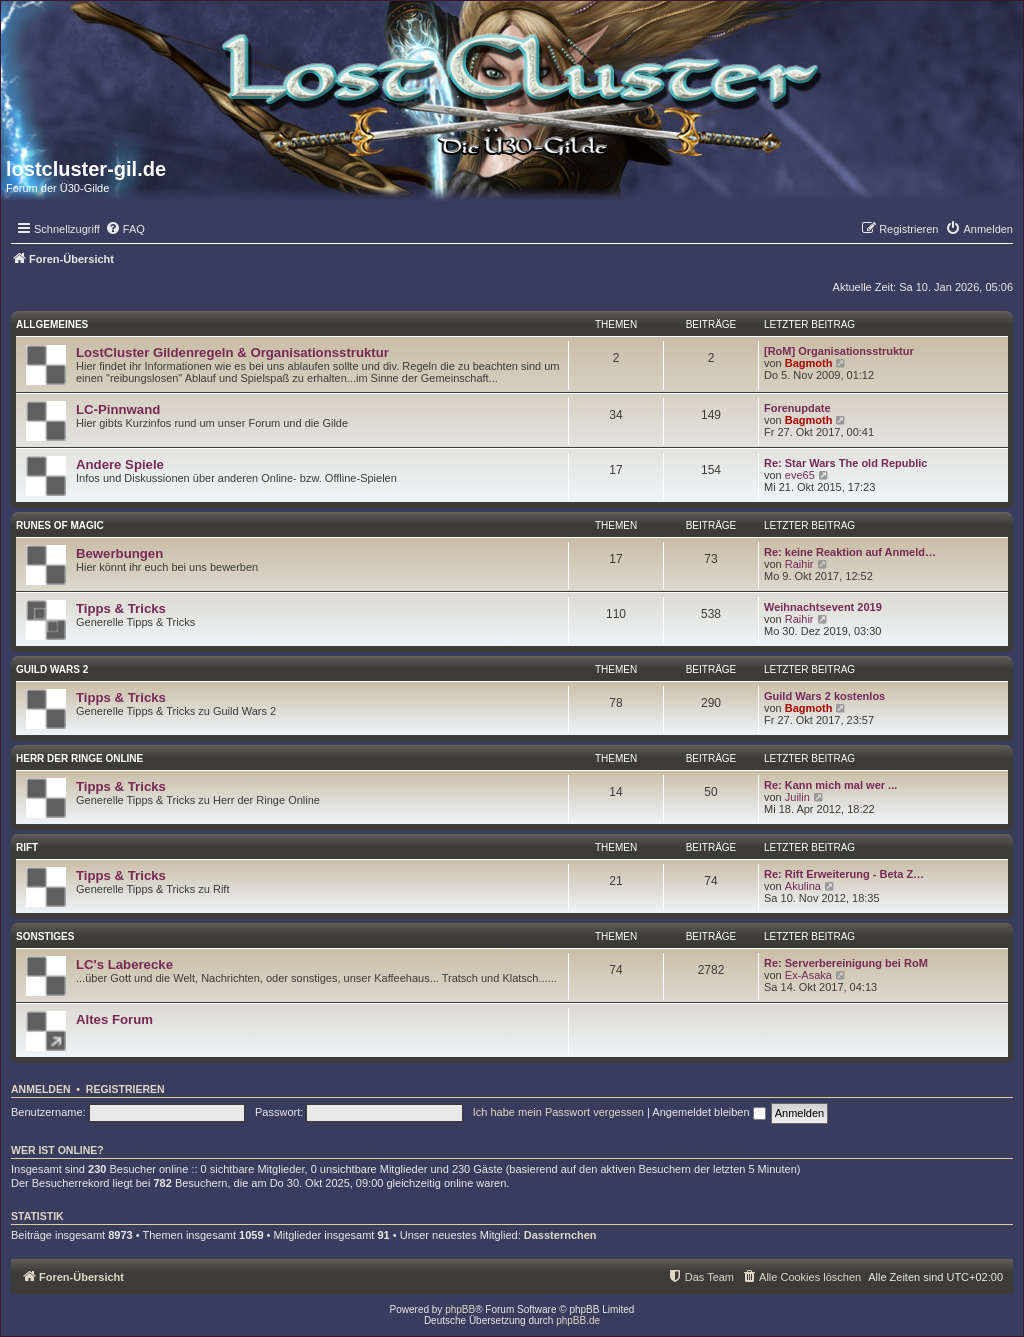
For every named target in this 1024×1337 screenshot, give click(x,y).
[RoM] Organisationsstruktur (839, 351)
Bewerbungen (119, 553)
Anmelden (41, 1089)
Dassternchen (560, 1235)
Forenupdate (797, 408)
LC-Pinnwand (118, 409)
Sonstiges (45, 936)
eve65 (800, 475)
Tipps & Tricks (121, 608)
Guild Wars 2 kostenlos (824, 696)
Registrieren (125, 1089)
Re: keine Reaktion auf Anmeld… (850, 552)
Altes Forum (114, 1019)
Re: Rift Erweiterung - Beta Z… (844, 874)
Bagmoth (809, 363)
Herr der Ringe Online (79, 758)
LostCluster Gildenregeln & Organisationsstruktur (232, 352)
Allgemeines (52, 324)
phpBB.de (578, 1320)
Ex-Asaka (808, 975)
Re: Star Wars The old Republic (845, 463)
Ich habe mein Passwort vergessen (558, 1112)
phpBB (460, 1309)
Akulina (803, 886)
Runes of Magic (60, 525)
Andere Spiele (120, 464)
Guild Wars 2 (52, 669)
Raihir (799, 564)
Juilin (797, 797)
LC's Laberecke (124, 964)
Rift (27, 847)
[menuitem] (125, 229)
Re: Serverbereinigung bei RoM (846, 963)
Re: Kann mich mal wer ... (830, 785)
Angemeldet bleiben (708, 1112)
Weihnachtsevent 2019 (823, 607)
